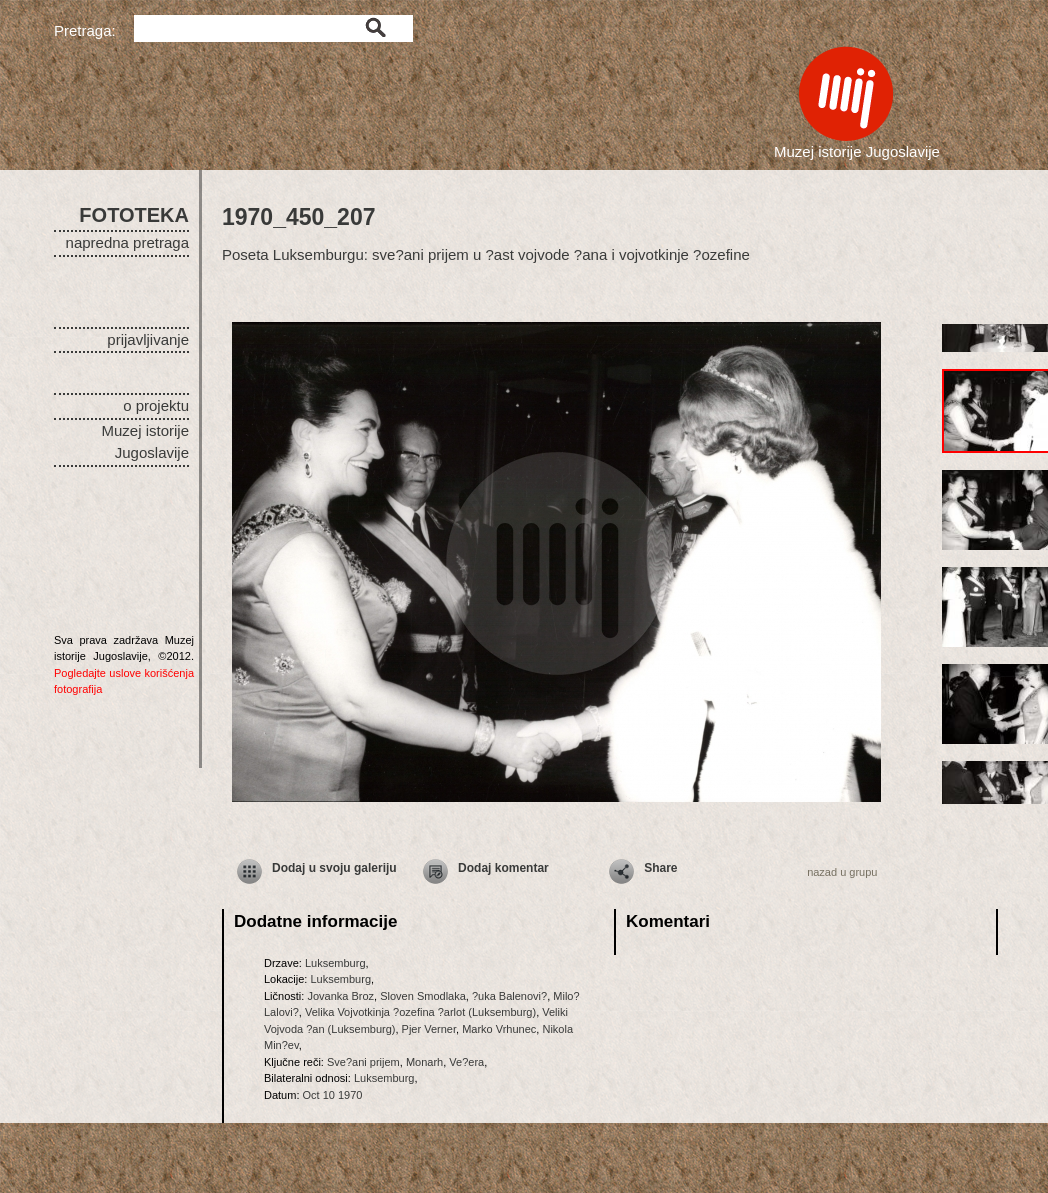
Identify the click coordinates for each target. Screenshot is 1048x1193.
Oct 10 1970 (333, 1095)
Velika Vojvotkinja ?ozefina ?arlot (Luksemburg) (420, 1012)
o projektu (156, 405)
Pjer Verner (429, 1029)
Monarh (424, 1062)
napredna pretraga (127, 242)
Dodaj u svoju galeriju (334, 868)
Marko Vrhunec (499, 1029)
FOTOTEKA (134, 215)
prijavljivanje (148, 339)
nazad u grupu (842, 872)
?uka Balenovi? (509, 996)
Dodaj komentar (503, 868)
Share (660, 868)
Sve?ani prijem (363, 1062)
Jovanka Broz (340, 996)
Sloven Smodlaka (423, 996)
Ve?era (466, 1062)
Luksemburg (335, 963)
